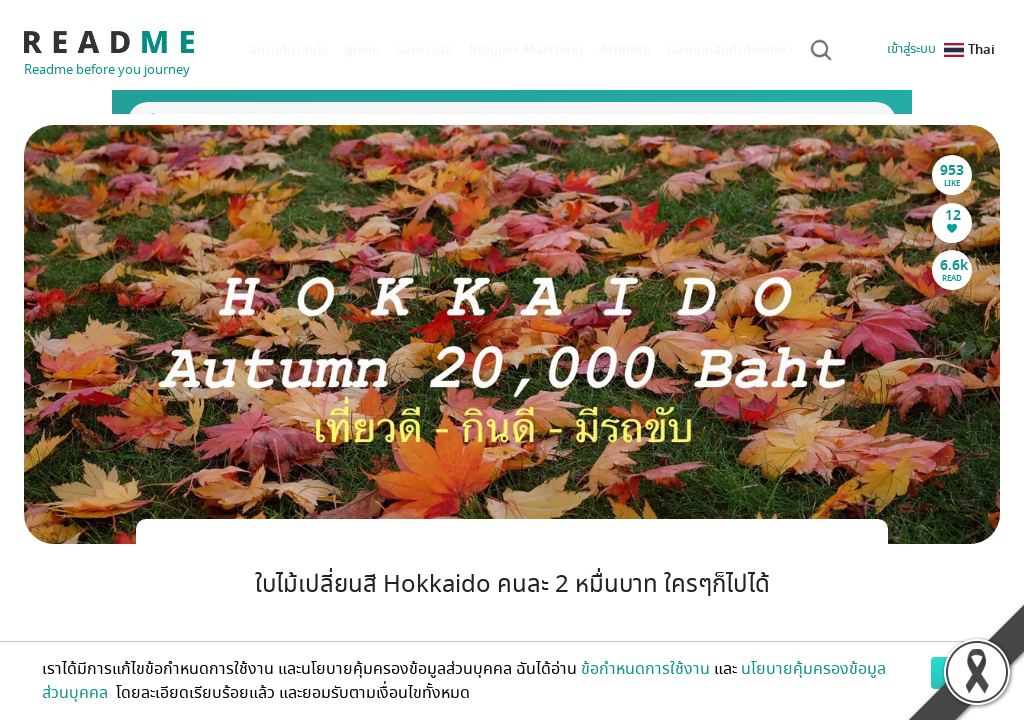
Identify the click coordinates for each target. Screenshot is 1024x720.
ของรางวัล (424, 49)
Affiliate (625, 49)
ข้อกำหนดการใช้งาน (645, 669)
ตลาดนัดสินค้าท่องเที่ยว (730, 49)
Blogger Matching (526, 49)
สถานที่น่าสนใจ (288, 49)
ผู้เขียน (362, 49)
